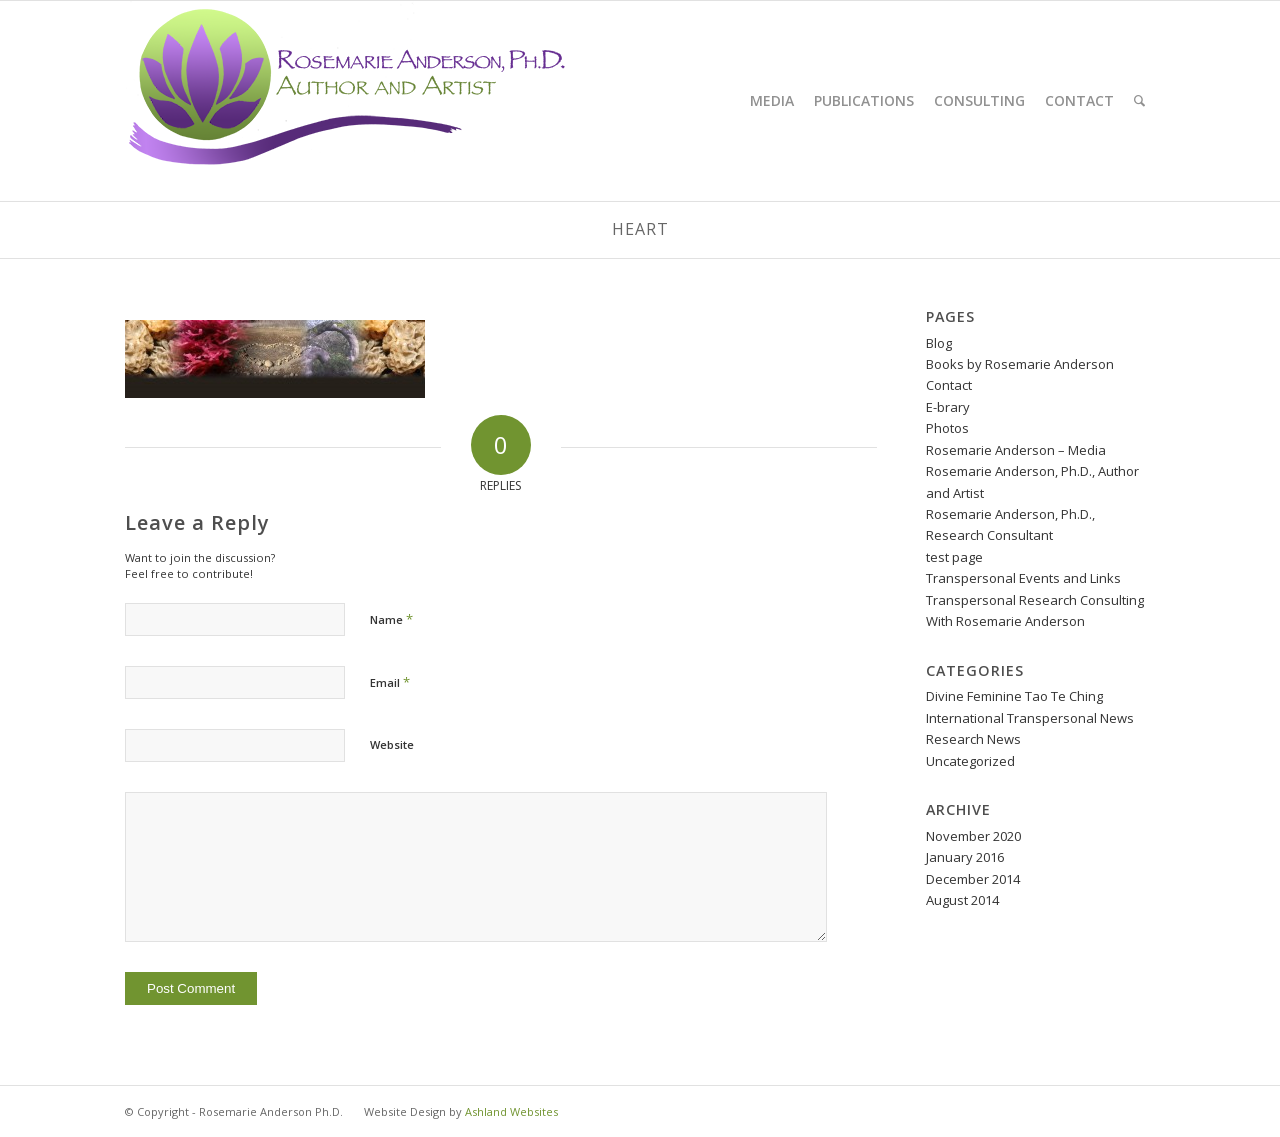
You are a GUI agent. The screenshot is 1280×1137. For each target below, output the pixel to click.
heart (640, 229)
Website (392, 744)
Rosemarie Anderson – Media (1016, 450)
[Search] (1139, 101)
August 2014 (962, 900)
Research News (973, 739)
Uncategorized (970, 761)
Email (390, 682)
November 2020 (973, 836)
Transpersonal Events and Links (1023, 578)
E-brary (948, 407)
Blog (939, 343)
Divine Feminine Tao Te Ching (1014, 696)
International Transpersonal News (1030, 718)
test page (954, 557)
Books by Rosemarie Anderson (1020, 364)
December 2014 (973, 879)
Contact (949, 385)
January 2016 (965, 857)
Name (391, 619)
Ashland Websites (511, 1111)
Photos (947, 428)
